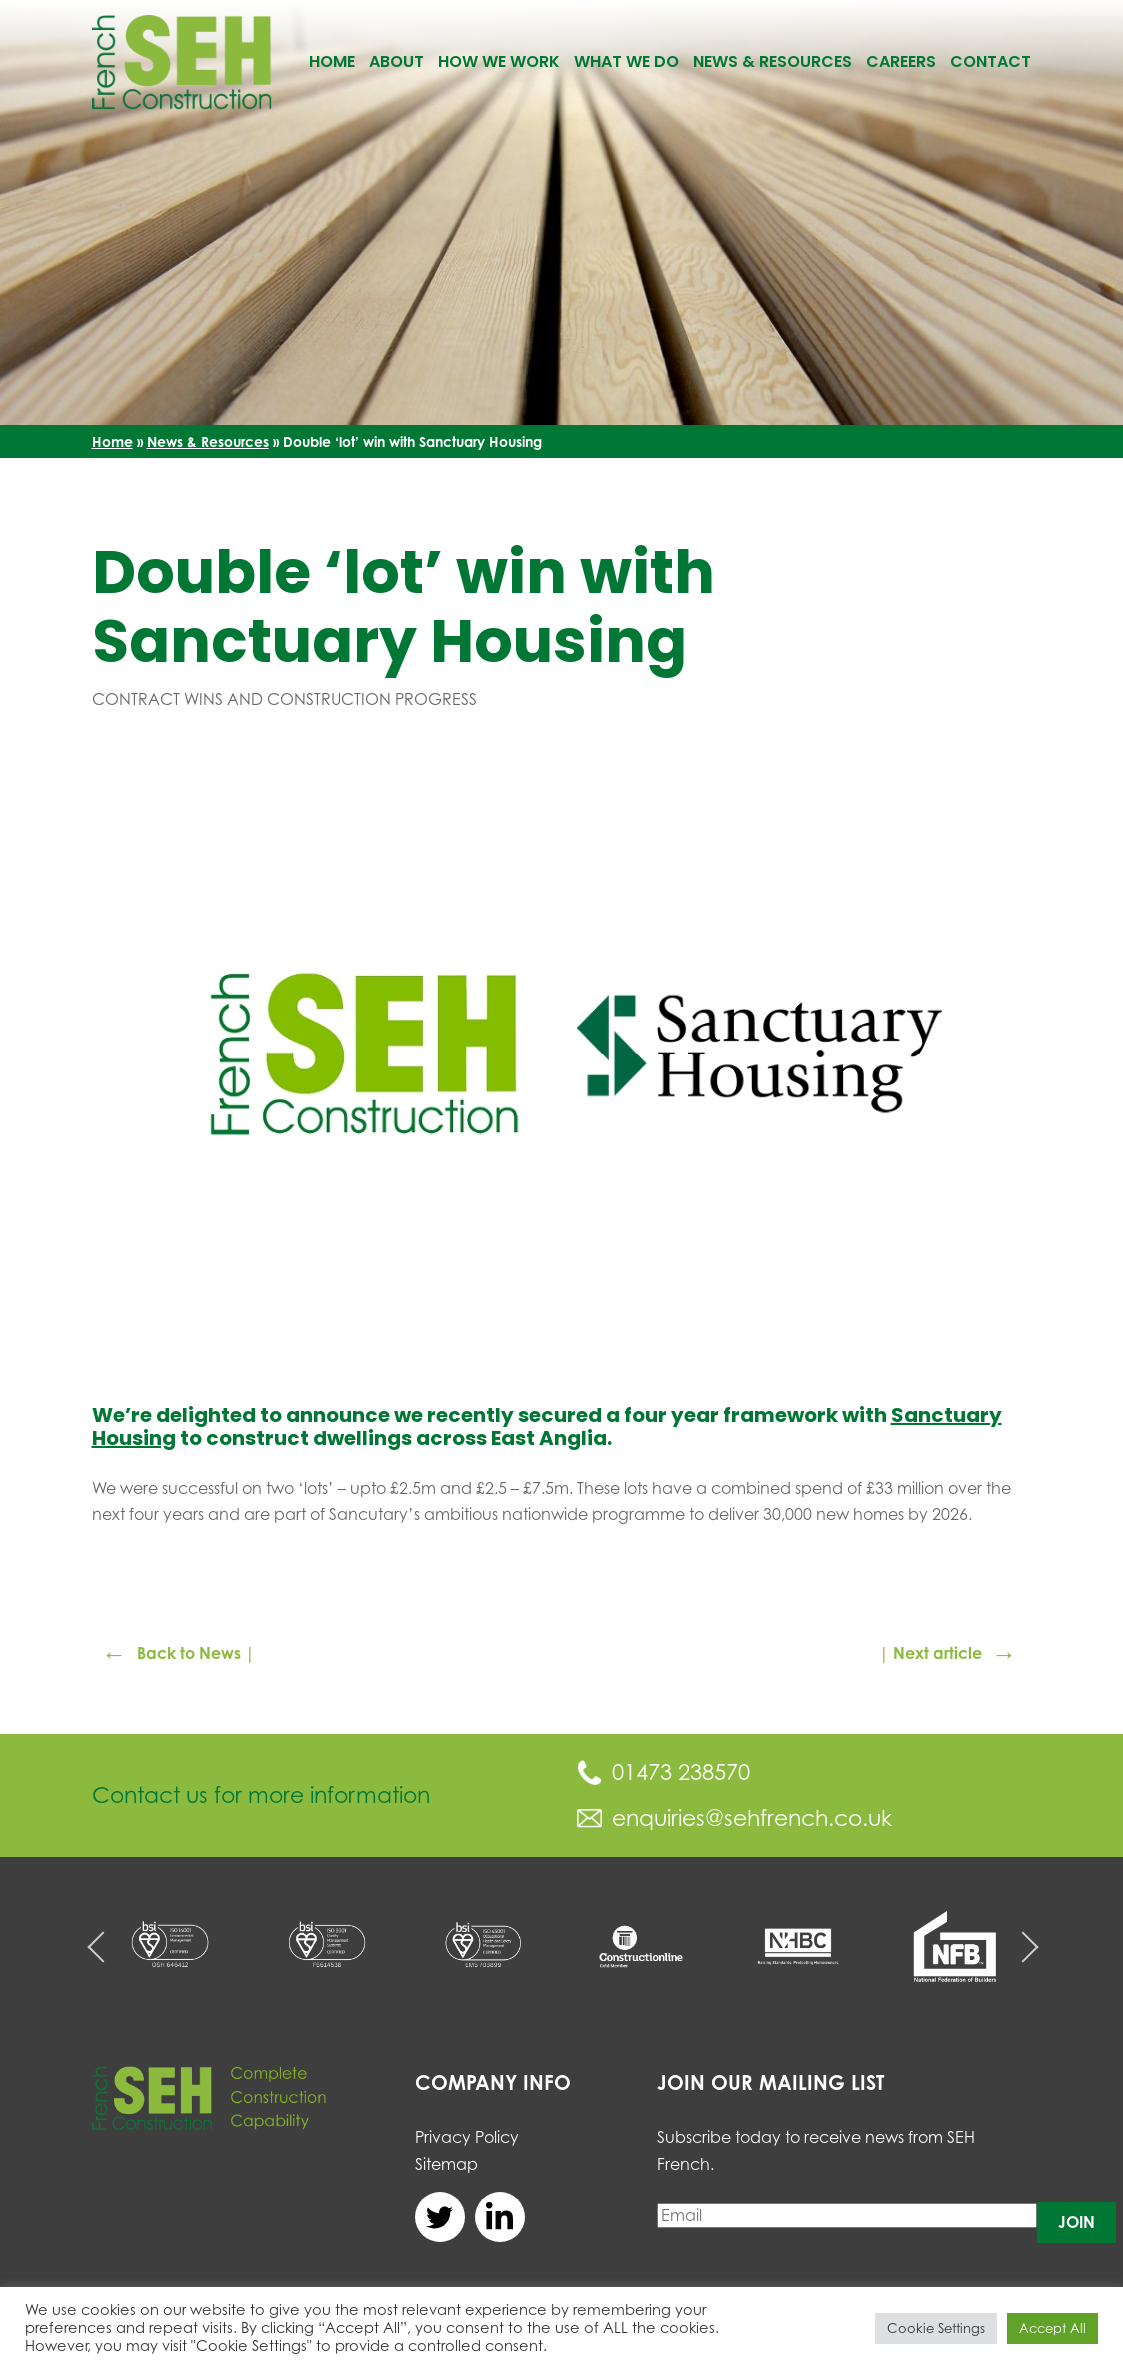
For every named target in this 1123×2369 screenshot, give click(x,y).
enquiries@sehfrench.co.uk (734, 1818)
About (396, 61)
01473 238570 (663, 1772)
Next (1022, 1946)
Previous (102, 1946)
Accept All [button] (1052, 2328)
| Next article (948, 1653)
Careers (901, 61)
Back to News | (178, 1653)
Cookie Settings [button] (936, 2328)
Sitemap (446, 2164)
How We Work (499, 61)
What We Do (626, 61)
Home (332, 61)
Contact (990, 61)
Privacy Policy (467, 2137)
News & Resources (772, 61)
